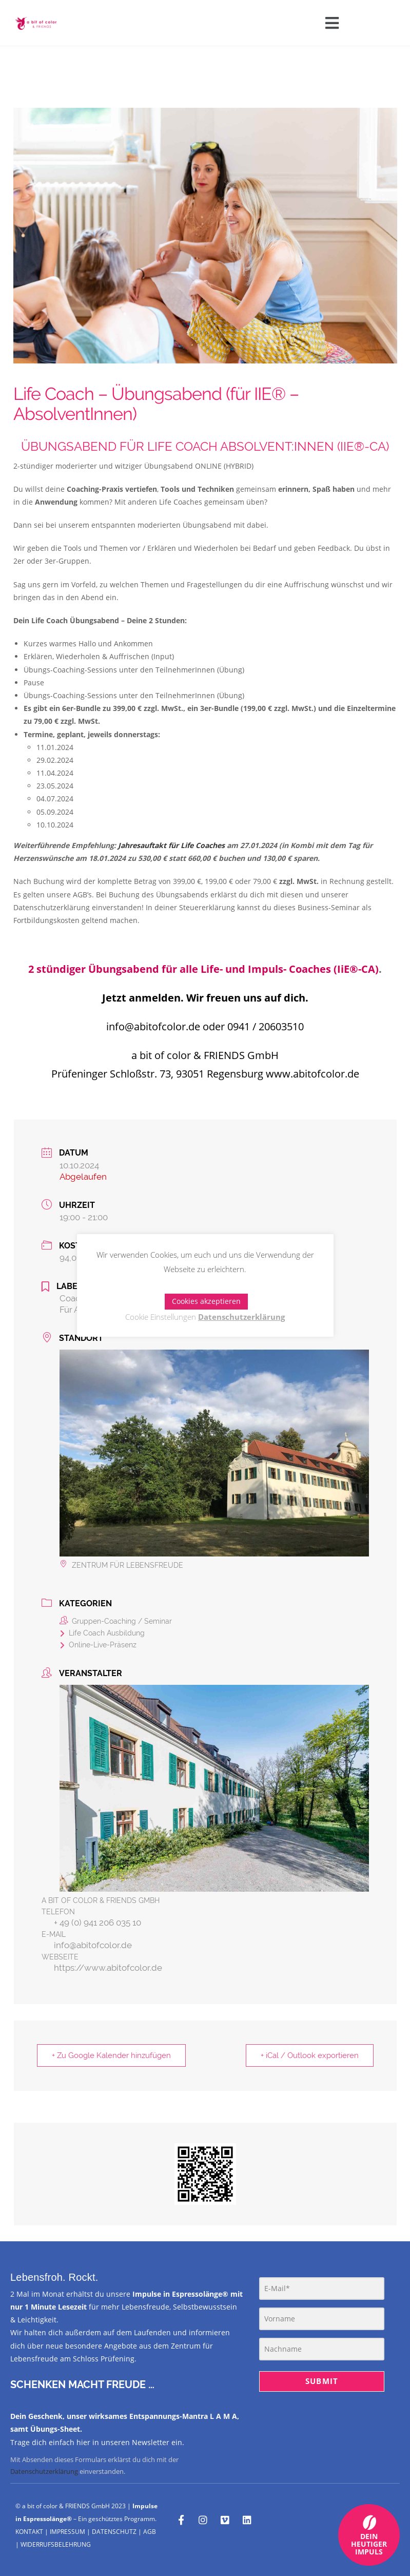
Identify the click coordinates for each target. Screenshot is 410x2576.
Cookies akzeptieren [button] (206, 1301)
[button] (331, 22)
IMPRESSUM (67, 2531)
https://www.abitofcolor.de (108, 1968)
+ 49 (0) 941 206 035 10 (97, 1922)
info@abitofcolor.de (93, 1945)
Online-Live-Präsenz (98, 1645)
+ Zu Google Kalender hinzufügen (111, 2055)
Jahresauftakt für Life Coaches (171, 845)
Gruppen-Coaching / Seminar (116, 1621)
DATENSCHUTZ (114, 2531)
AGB (149, 2531)
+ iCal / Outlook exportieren (310, 2055)
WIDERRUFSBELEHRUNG (56, 2544)
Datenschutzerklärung (44, 2471)
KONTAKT (29, 2531)
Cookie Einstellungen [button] (160, 1317)
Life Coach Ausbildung (102, 1633)
